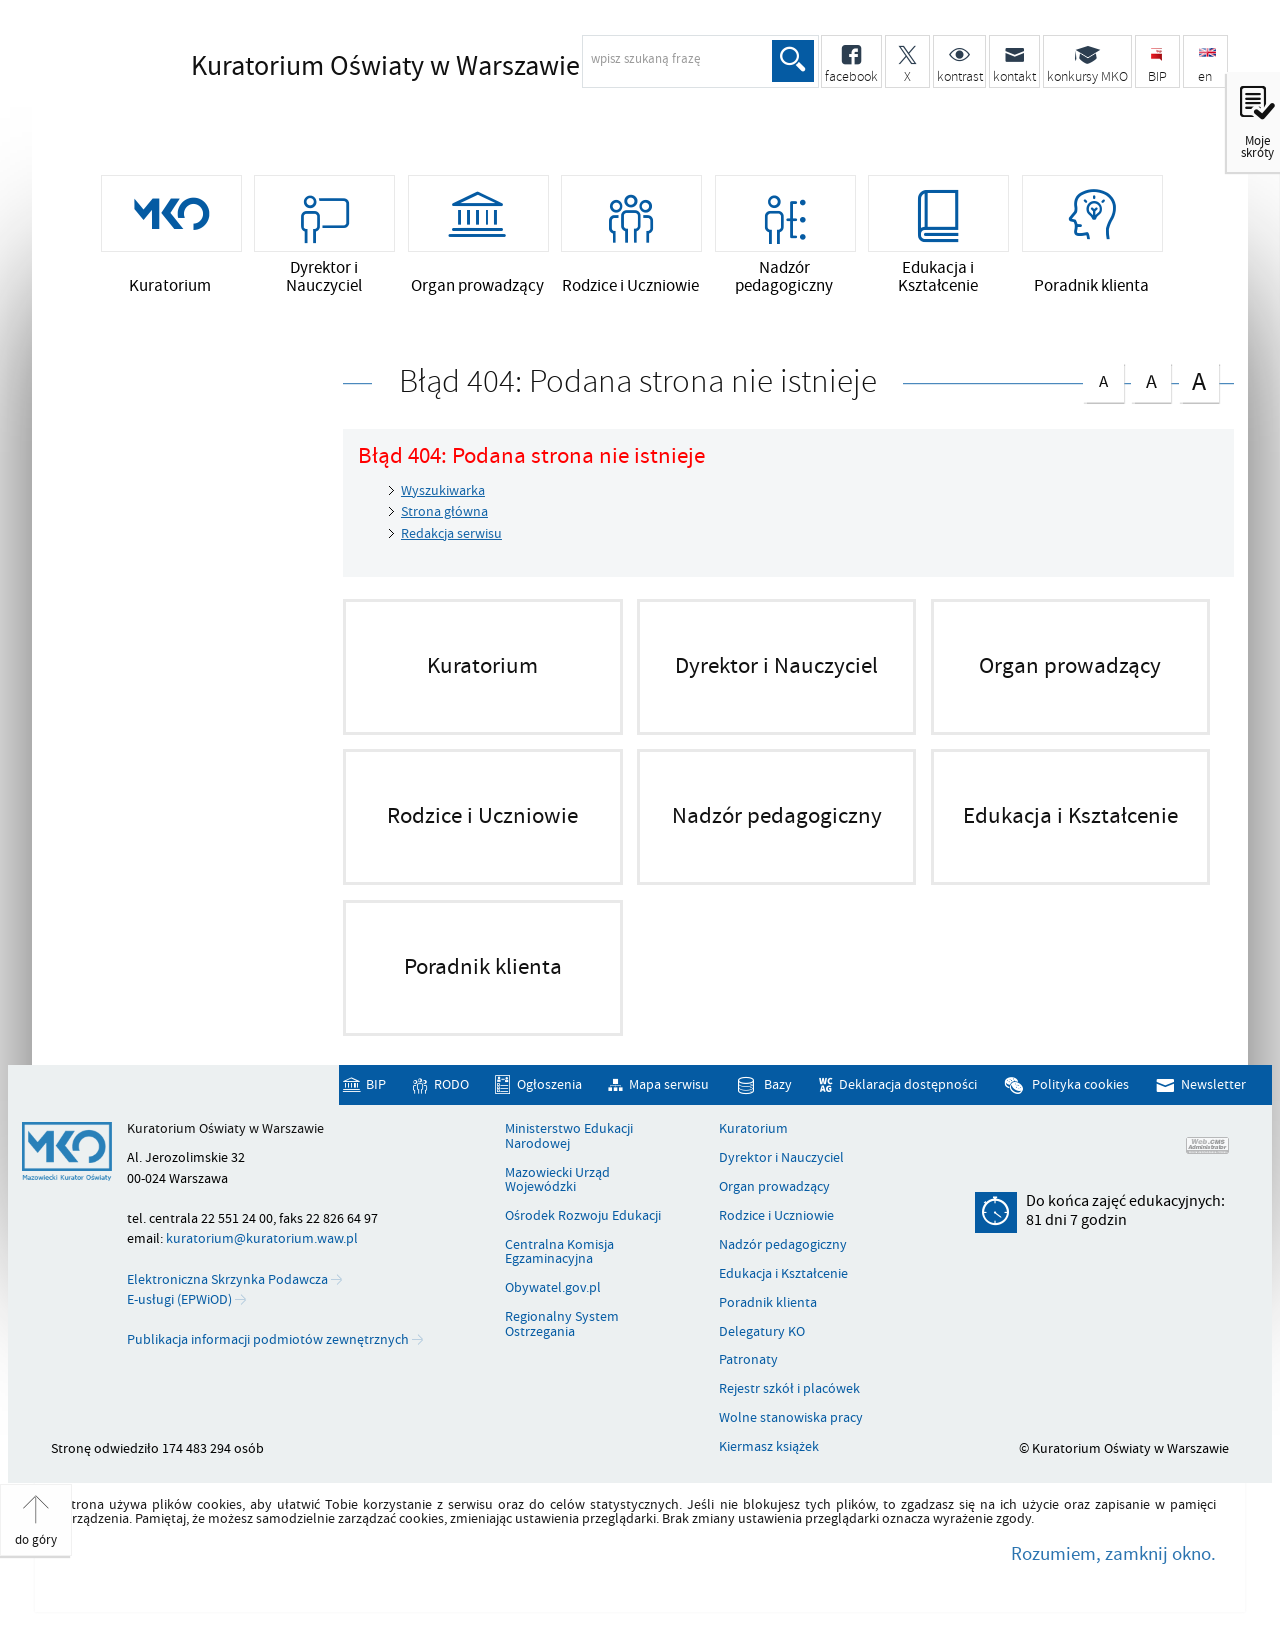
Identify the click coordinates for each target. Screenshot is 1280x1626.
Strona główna (444, 511)
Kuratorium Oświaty (385, 67)
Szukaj (793, 61)
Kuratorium (753, 1129)
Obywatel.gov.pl (553, 1288)
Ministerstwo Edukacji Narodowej (569, 1136)
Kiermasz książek (769, 1447)
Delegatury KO (762, 1332)
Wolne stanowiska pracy (791, 1418)
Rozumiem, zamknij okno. (1113, 1554)
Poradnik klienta (768, 1303)
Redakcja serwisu (451, 533)
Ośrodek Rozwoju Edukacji (583, 1216)
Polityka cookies (1080, 1084)
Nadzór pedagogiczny (783, 1245)
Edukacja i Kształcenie (783, 1274)
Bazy (778, 1084)
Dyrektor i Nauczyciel (781, 1158)
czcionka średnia (1151, 378)
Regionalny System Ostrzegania (562, 1324)
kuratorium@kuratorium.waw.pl (262, 1238)
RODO (451, 1084)
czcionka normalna (1103, 377)
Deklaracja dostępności (908, 1084)
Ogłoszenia (549, 1084)
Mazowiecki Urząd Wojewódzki (557, 1180)
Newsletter (1213, 1084)
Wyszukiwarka (443, 490)
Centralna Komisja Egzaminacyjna (559, 1252)
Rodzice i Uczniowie (776, 1216)
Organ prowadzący (774, 1187)
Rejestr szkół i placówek (789, 1389)
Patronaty (748, 1360)
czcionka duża (1199, 380)
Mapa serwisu (669, 1084)
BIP (376, 1084)
